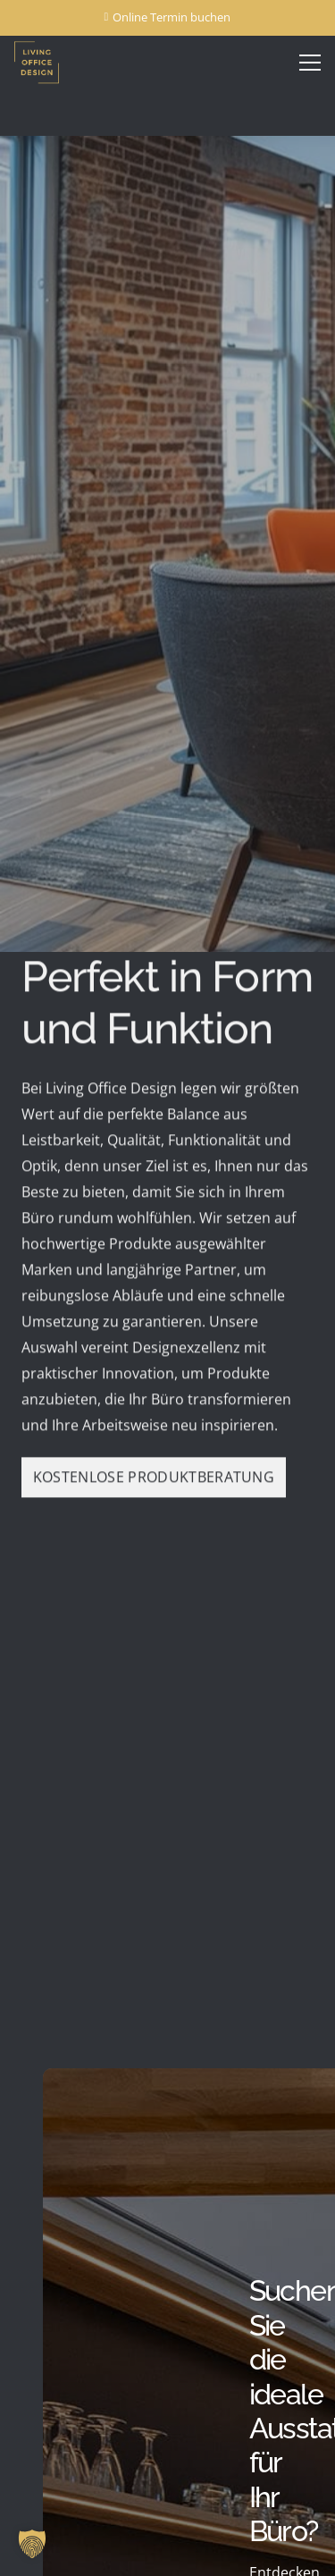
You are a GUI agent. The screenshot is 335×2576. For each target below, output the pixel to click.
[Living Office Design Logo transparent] (55, 62)
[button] (32, 2544)
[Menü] (310, 62)
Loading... (167, 1714)
